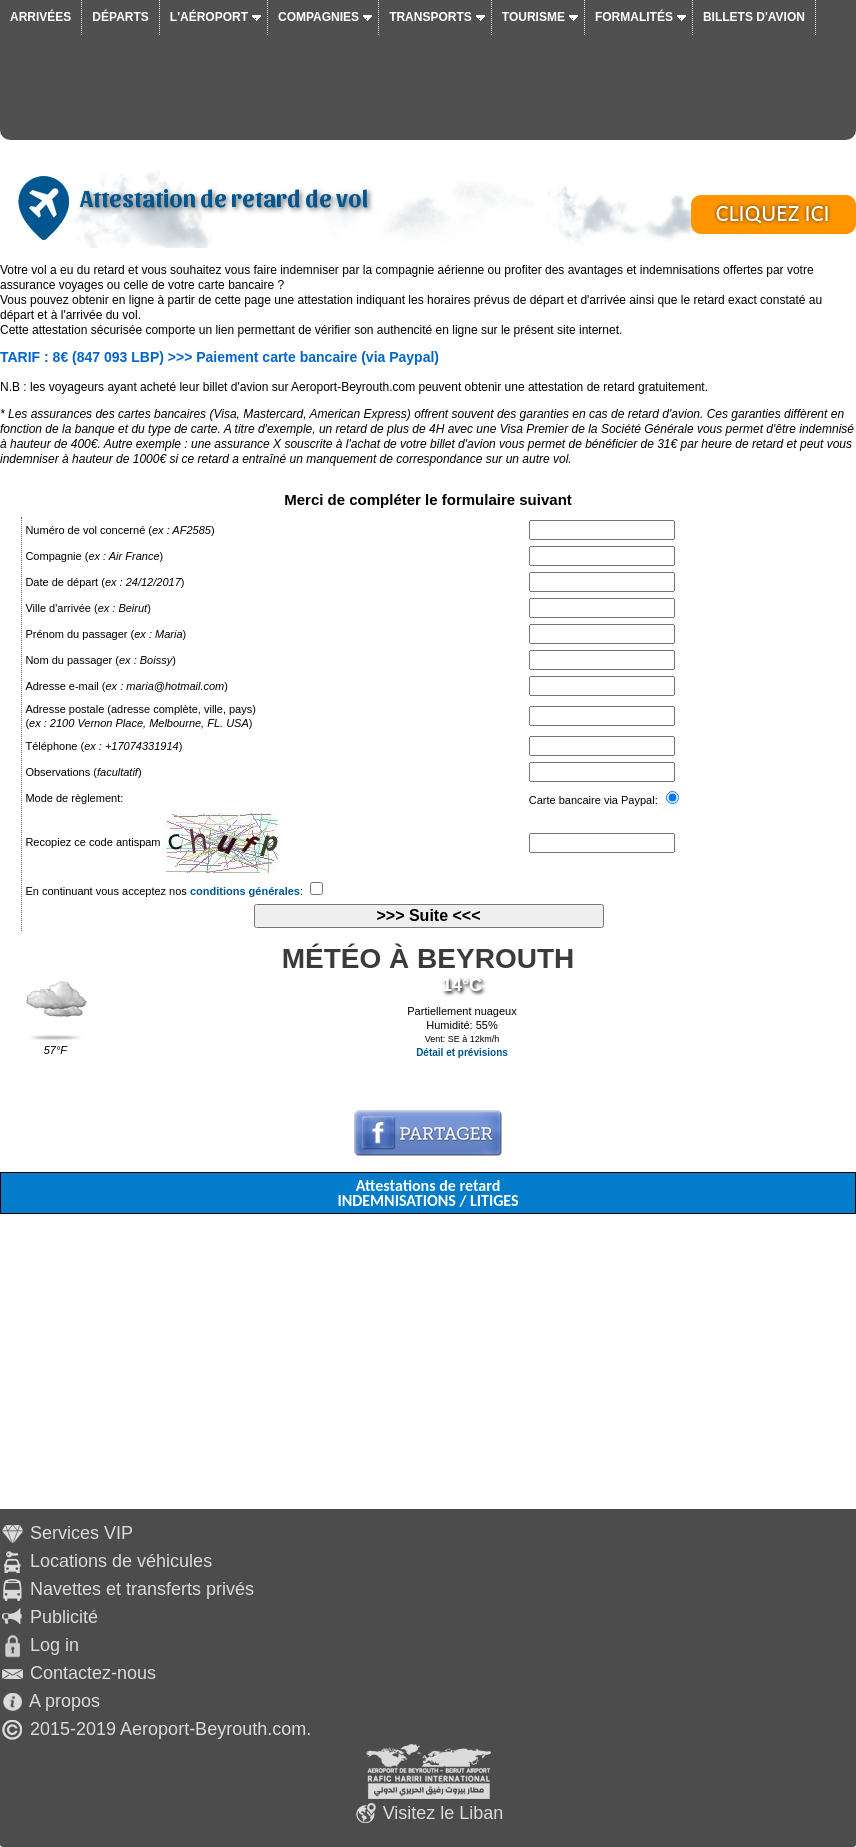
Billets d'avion (754, 17)
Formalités (634, 17)
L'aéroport (209, 17)
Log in (54, 1645)
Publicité (64, 1617)
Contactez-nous (93, 1673)
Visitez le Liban (443, 1813)
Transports (430, 17)
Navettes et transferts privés (142, 1589)
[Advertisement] (428, 1369)
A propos (64, 1701)
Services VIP (81, 1533)
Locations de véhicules (121, 1561)
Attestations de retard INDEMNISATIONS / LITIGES (427, 1193)
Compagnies (318, 17)
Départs (120, 17)
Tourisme (533, 17)
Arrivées (40, 17)
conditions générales (245, 891)
